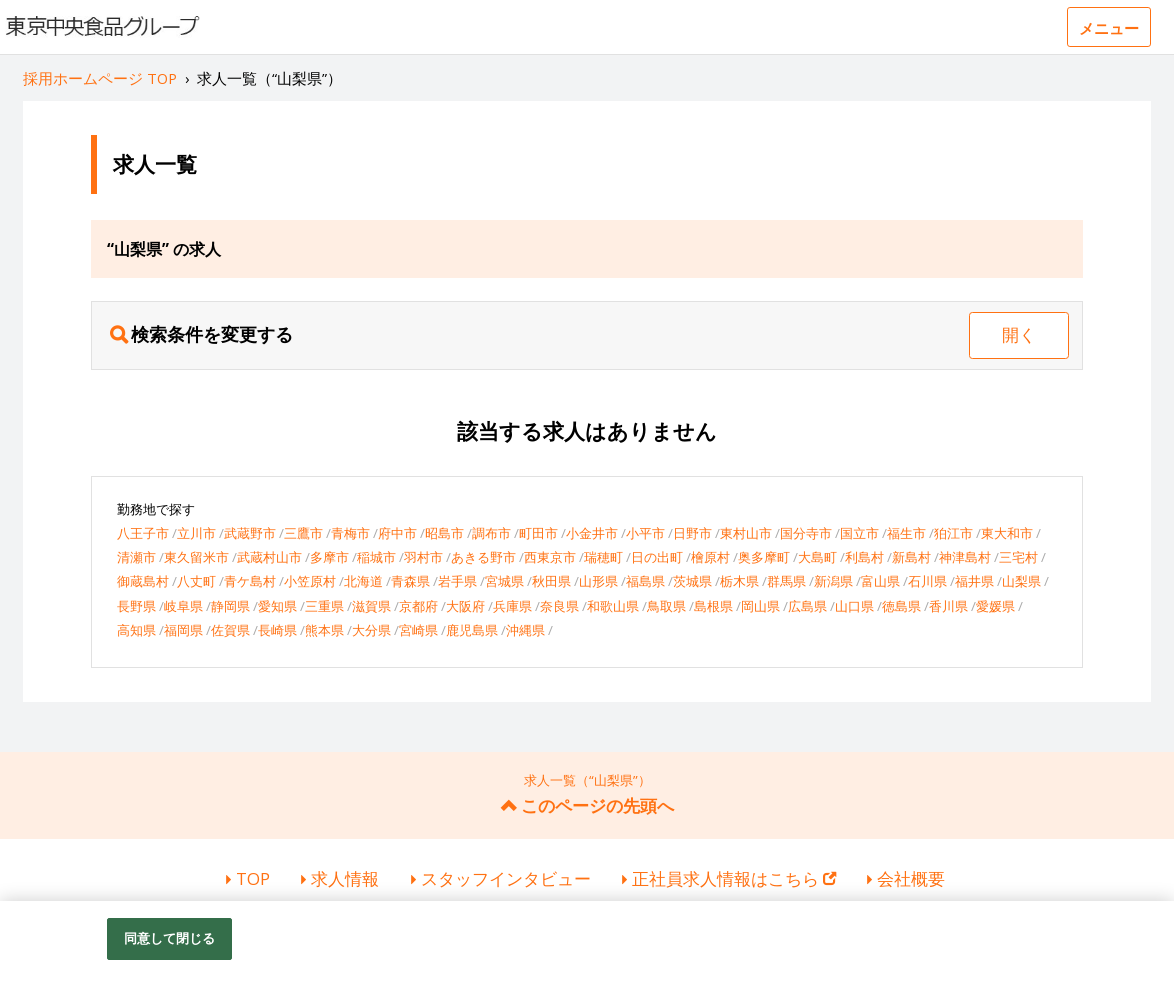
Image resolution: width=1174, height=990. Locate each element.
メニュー (1109, 28)
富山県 (880, 581)
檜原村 (710, 557)
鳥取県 (666, 606)
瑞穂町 (603, 557)
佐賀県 (230, 630)
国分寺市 (806, 533)
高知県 (136, 630)
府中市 (397, 533)
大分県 (371, 630)
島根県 (713, 606)
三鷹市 (303, 533)
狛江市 (953, 533)
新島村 (911, 557)
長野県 (136, 606)
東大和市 (1007, 533)
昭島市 (444, 533)
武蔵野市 (250, 533)
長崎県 (277, 630)
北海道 (363, 581)
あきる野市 (483, 557)
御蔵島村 (143, 581)
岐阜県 (183, 606)
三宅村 (1018, 557)
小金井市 (592, 533)
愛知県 (277, 606)
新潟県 (833, 581)
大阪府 (465, 606)
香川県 (948, 606)
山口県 (854, 606)
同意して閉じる (170, 946)
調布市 (491, 533)
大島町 (817, 557)
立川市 (196, 533)
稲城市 (376, 557)
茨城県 (692, 581)
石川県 (927, 581)
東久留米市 (196, 557)
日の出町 (657, 557)
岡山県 (760, 606)
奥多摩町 (764, 557)
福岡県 (183, 630)
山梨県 (1021, 581)
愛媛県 (995, 606)
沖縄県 (525, 630)
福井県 (974, 581)
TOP (253, 878)
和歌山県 (613, 606)
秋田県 (551, 581)
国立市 (859, 533)
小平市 (645, 533)
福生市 (906, 533)
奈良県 (559, 606)
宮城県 (504, 581)
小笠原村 (310, 581)
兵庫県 (512, 606)
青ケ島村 (250, 581)
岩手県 (457, 581)
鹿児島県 (472, 630)
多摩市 (329, 557)
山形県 (598, 581)
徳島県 (901, 606)
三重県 (324, 606)
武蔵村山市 (269, 557)
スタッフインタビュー (506, 878)
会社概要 (911, 878)
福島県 (645, 581)
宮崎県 (418, 630)
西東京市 (550, 557)
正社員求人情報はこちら (734, 878)
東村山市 (746, 533)
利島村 (864, 557)
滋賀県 (371, 606)
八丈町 (196, 581)
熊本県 (324, 630)
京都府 (418, 606)
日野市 (692, 533)
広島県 (807, 606)
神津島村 (965, 557)
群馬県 (786, 581)
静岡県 (230, 606)
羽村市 (423, 557)
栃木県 (739, 581)
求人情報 (345, 878)
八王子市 (143, 533)
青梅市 (350, 533)
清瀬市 (136, 557)
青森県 (410, 581)
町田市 (538, 533)
